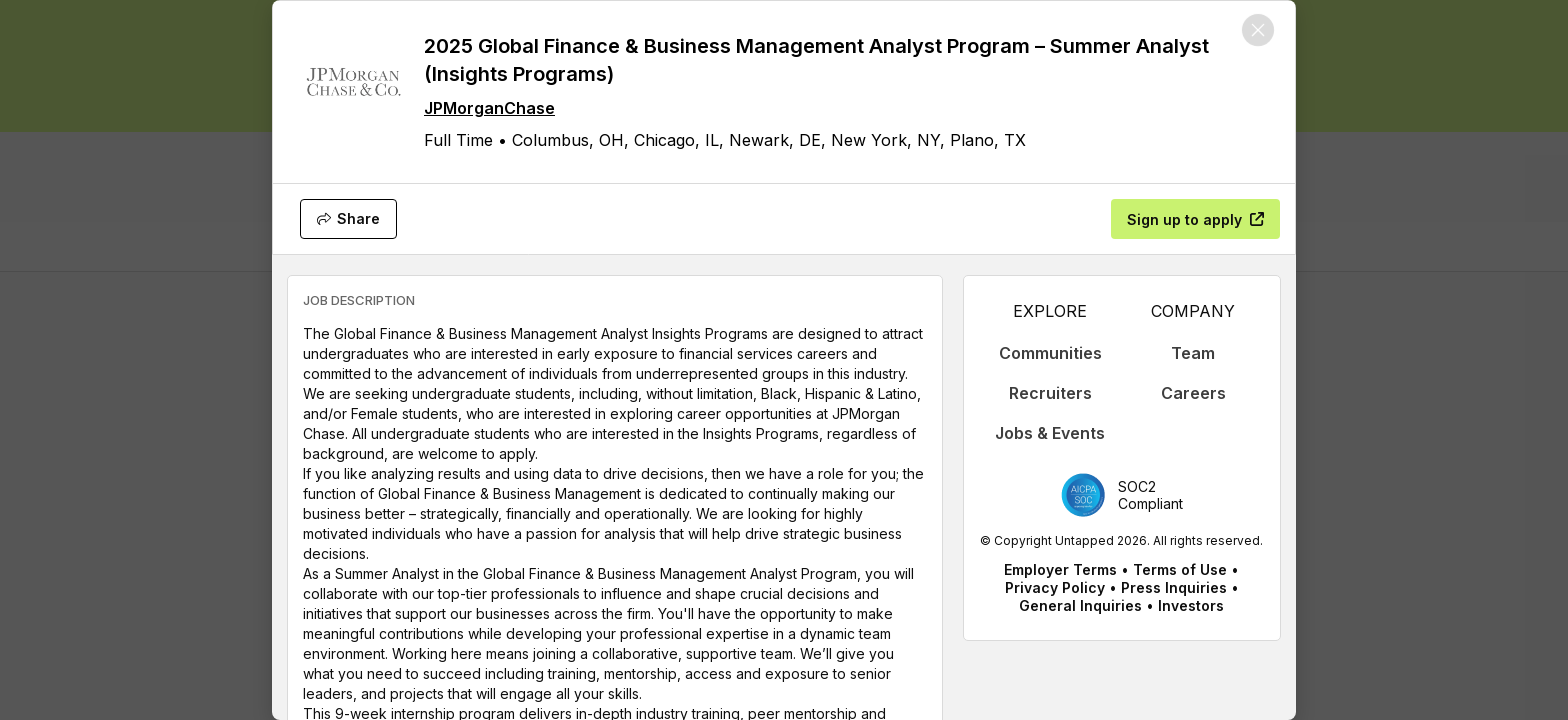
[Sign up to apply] (1195, 219)
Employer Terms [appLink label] (1060, 569)
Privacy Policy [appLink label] (1055, 587)
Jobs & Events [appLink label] (1050, 433)
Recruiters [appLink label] (1050, 393)
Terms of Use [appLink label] (1180, 569)
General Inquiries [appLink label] (1080, 605)
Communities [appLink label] (1050, 353)
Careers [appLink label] (1193, 393)
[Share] (348, 219)
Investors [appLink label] (1191, 605)
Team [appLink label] (1193, 353)
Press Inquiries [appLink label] (1174, 587)
